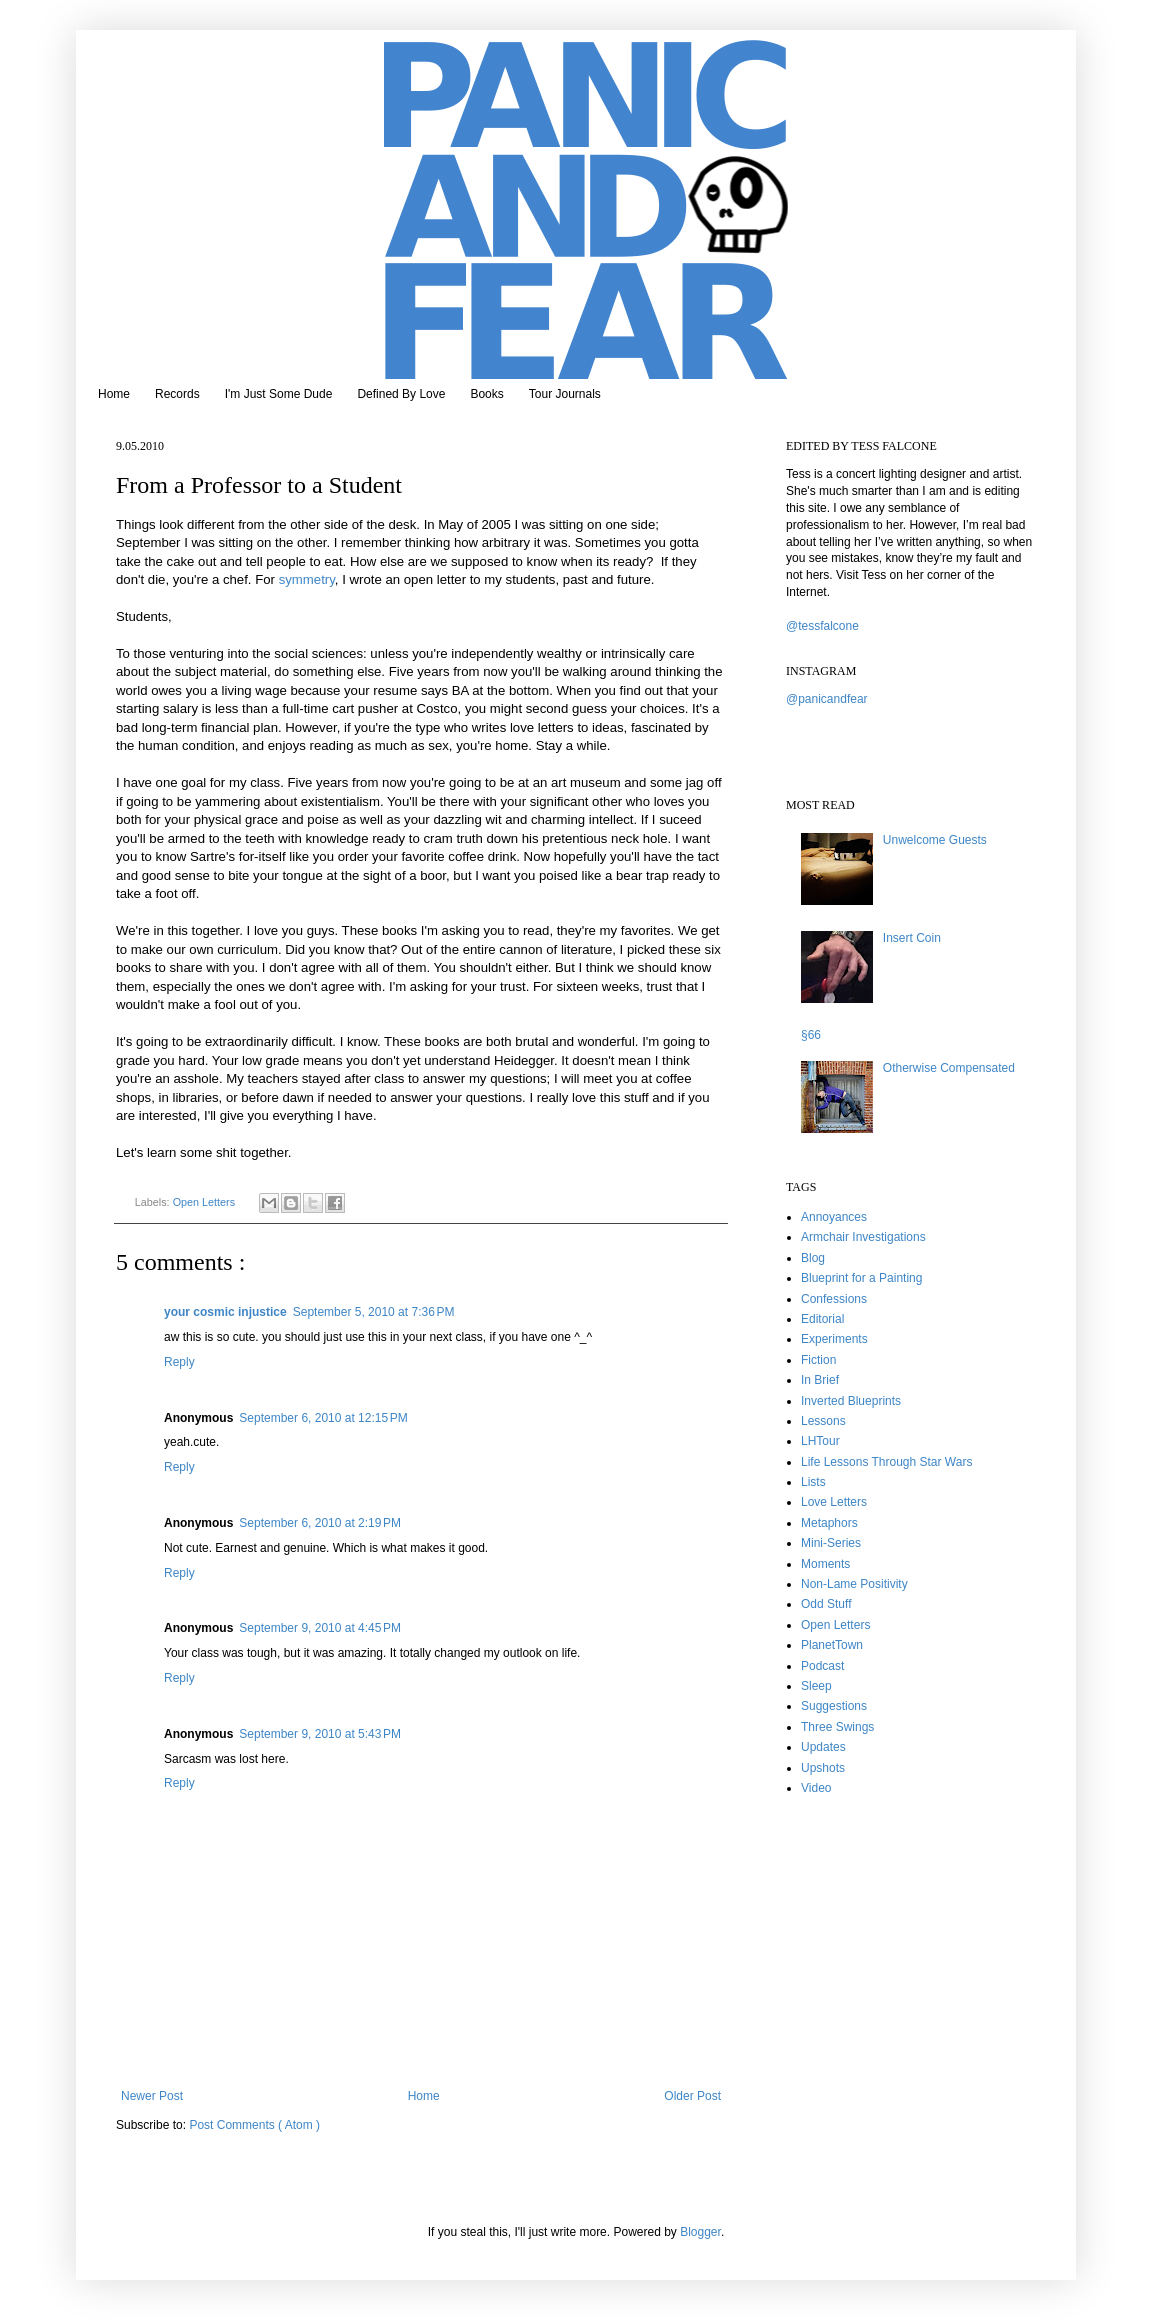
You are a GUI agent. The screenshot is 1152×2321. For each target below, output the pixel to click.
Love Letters (834, 1502)
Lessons (823, 1421)
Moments (825, 1564)
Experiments (834, 1339)
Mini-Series (831, 1543)
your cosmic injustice (225, 1312)
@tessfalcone (822, 626)
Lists (813, 1482)
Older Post (692, 2096)
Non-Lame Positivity (854, 1584)
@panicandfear (827, 699)
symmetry (307, 579)
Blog (813, 1258)
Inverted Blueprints (851, 1401)
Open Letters (205, 1202)
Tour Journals (565, 394)
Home (114, 394)
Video (816, 1788)
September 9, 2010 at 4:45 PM (320, 1628)
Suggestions (834, 1706)
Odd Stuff (826, 1604)
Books (486, 394)
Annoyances (834, 1217)
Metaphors (829, 1523)
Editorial (822, 1319)
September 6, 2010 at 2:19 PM (320, 1523)
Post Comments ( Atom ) (254, 2125)
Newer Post (152, 2096)
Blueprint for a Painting (861, 1278)
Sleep (816, 1686)
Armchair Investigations (863, 1237)
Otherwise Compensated (949, 1068)
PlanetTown (832, 1645)
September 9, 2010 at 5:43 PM (320, 1734)
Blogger (700, 2232)
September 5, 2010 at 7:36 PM (374, 1312)
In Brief (820, 1380)
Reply (179, 1362)
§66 (811, 1035)
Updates (823, 1747)
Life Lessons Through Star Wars (886, 1462)
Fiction (818, 1360)
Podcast (822, 1666)
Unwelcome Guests (935, 840)
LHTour (820, 1441)
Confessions (834, 1299)
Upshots (823, 1768)
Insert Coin (912, 938)
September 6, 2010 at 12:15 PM (323, 1418)
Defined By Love (401, 394)
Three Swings (837, 1727)
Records (177, 394)
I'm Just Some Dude (279, 394)
